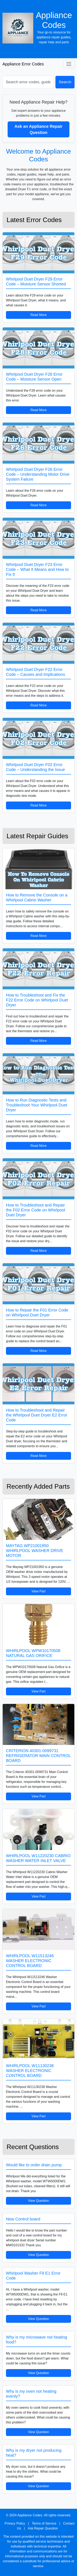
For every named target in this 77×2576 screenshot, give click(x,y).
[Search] (28, 82)
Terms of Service (44, 2523)
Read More (38, 315)
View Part (38, 1591)
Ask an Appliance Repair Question (39, 129)
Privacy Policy (15, 2523)
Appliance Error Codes (23, 64)
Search (65, 82)
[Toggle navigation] (69, 64)
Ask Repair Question (43, 2528)
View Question (38, 2200)
